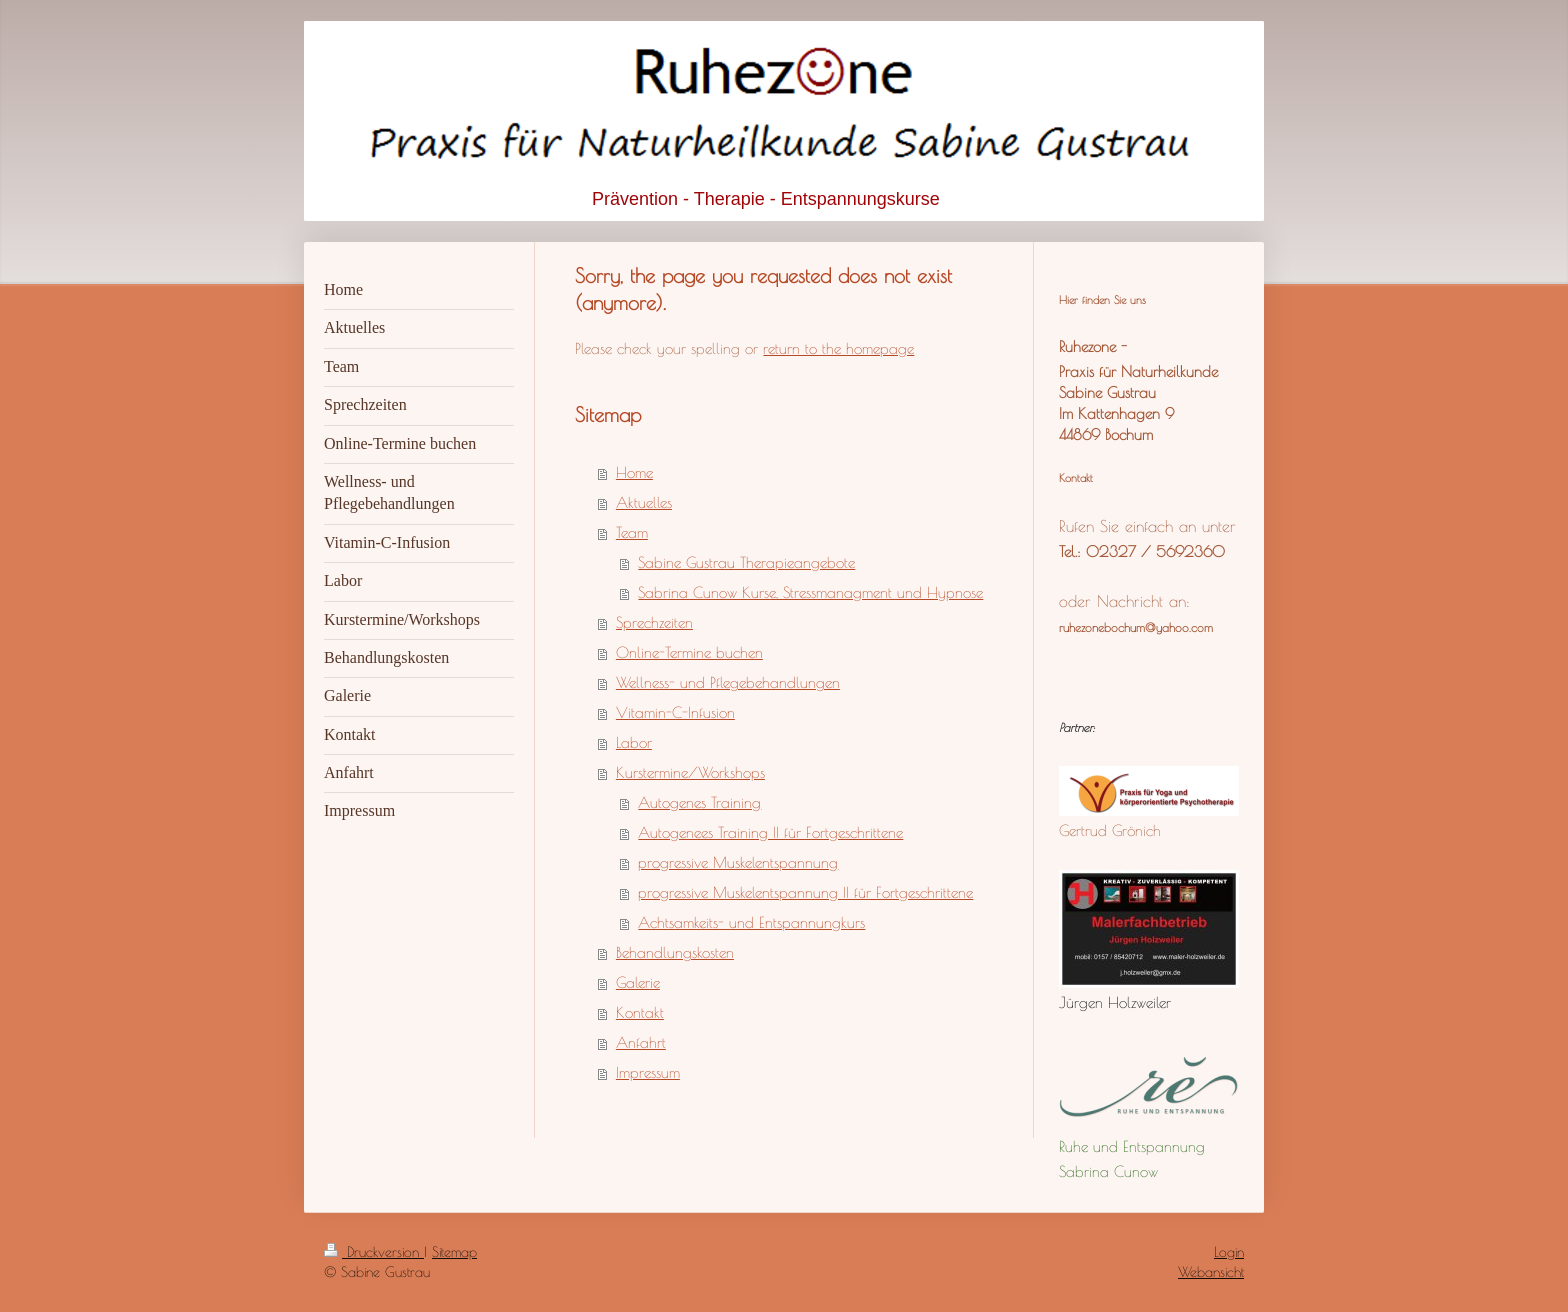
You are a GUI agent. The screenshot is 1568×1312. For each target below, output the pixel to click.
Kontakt (640, 1012)
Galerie (638, 982)
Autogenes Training (699, 802)
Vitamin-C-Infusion (675, 712)
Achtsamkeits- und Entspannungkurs (751, 922)
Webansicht (1211, 1272)
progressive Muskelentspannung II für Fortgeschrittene (805, 892)
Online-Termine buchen (689, 652)
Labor (634, 742)
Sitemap (454, 1252)
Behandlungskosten (675, 952)
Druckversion (374, 1252)
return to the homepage (838, 348)
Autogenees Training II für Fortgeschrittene (770, 832)
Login (1229, 1252)
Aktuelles (644, 502)
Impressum (648, 1072)
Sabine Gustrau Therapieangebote (746, 562)
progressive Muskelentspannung (738, 862)
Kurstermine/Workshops (690, 772)
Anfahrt (641, 1042)
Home (634, 472)
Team (632, 532)
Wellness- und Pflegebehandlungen (728, 682)
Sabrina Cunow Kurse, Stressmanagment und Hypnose (810, 592)
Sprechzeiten (654, 622)
